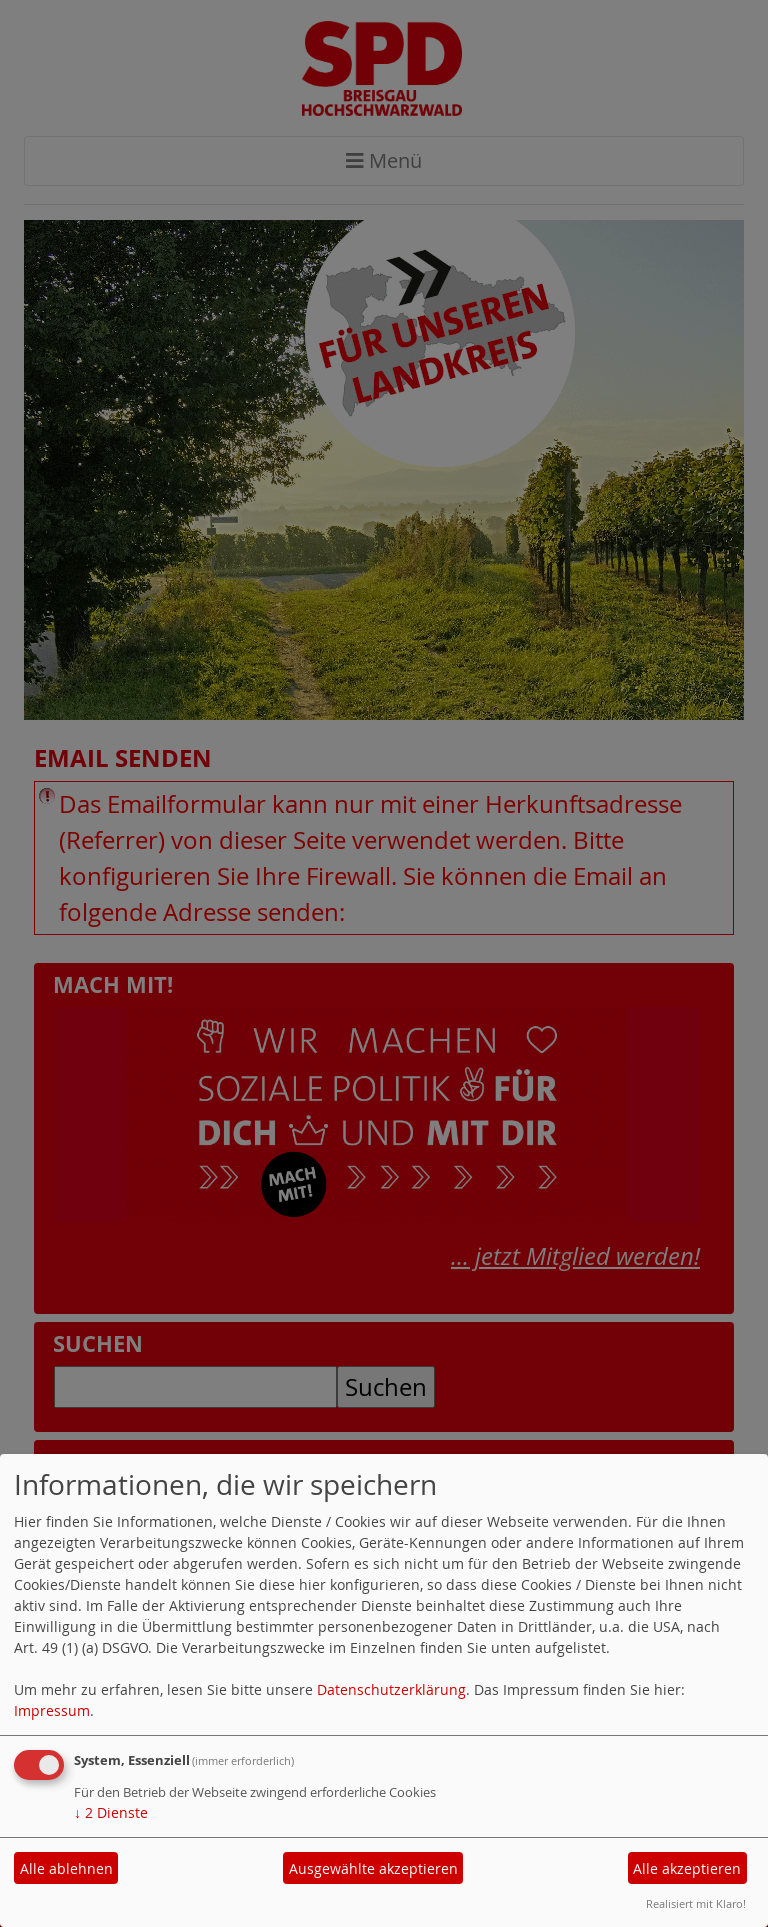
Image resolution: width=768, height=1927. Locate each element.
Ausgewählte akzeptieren (373, 1868)
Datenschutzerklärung (391, 1689)
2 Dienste (111, 1812)
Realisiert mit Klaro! (696, 1903)
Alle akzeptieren (687, 1868)
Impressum (52, 1710)
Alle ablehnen (66, 1868)
